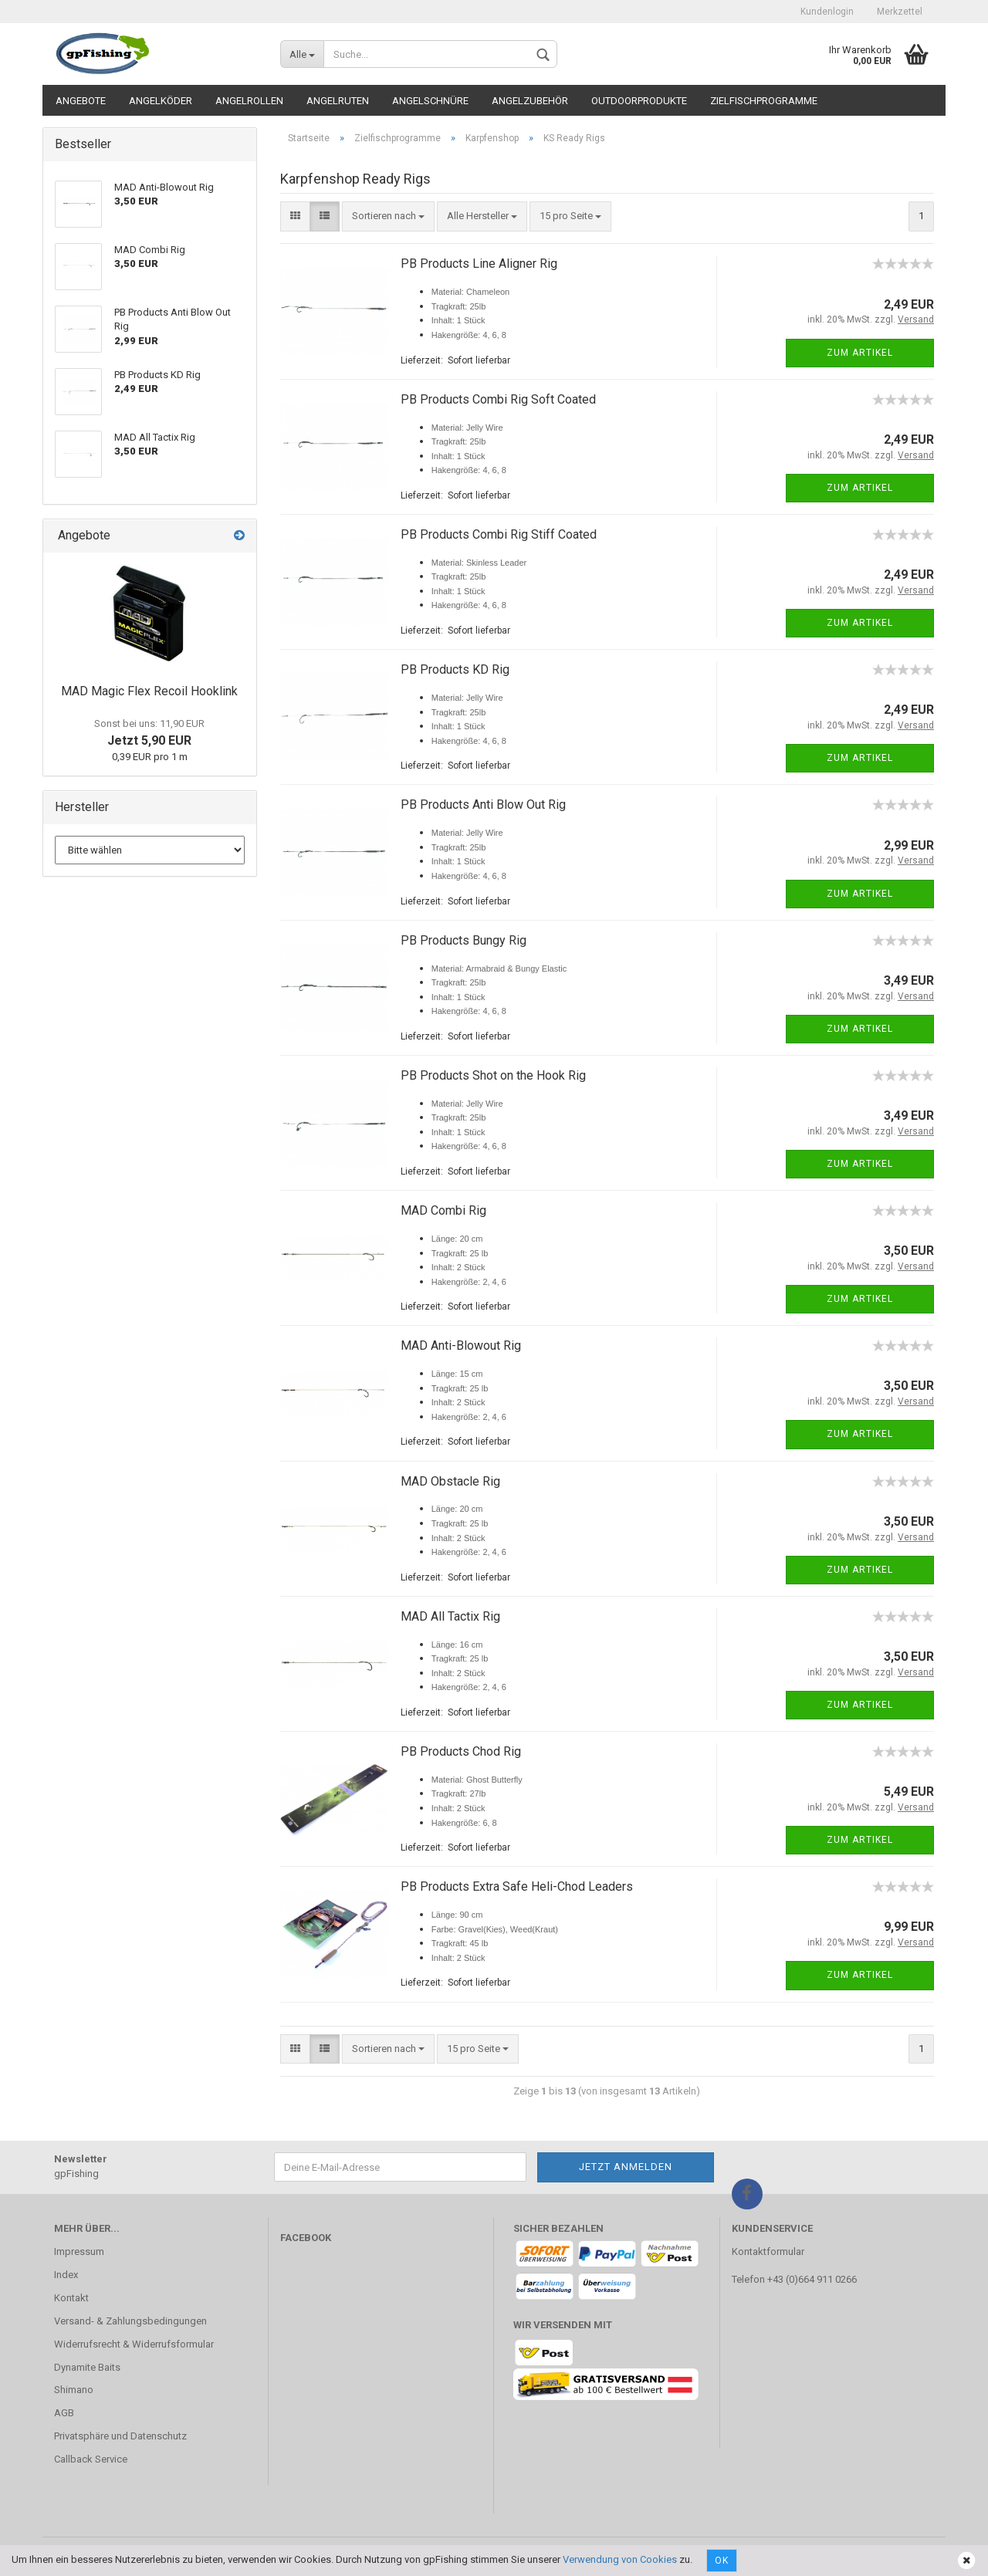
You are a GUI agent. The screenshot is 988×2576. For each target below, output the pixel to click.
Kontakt (71, 2298)
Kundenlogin (827, 11)
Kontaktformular (768, 2251)
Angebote (81, 100)
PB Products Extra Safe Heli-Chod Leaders (517, 1886)
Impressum (79, 2251)
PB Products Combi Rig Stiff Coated (499, 534)
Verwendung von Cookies (620, 2559)
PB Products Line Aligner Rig (479, 263)
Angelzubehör (530, 100)
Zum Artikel (860, 352)
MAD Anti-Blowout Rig (461, 1345)
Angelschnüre (430, 100)
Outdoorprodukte (639, 100)
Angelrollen (249, 100)
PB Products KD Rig (455, 669)
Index (66, 2274)
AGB (64, 2413)
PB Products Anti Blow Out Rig (483, 804)
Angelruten (337, 100)
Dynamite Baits (87, 2367)
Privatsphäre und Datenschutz (120, 2436)
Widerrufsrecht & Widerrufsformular (134, 2344)
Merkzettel (899, 11)
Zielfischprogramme (763, 100)
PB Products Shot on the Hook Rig (493, 1075)
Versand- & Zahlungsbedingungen (130, 2321)
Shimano (73, 2389)
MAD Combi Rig (443, 1210)
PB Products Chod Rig (461, 1751)
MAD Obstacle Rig (450, 1481)
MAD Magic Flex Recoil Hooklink (149, 691)
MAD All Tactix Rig (450, 1616)
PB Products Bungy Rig (463, 940)
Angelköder (160, 100)
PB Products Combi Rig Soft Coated (498, 399)
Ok (722, 2560)
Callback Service (90, 2459)
